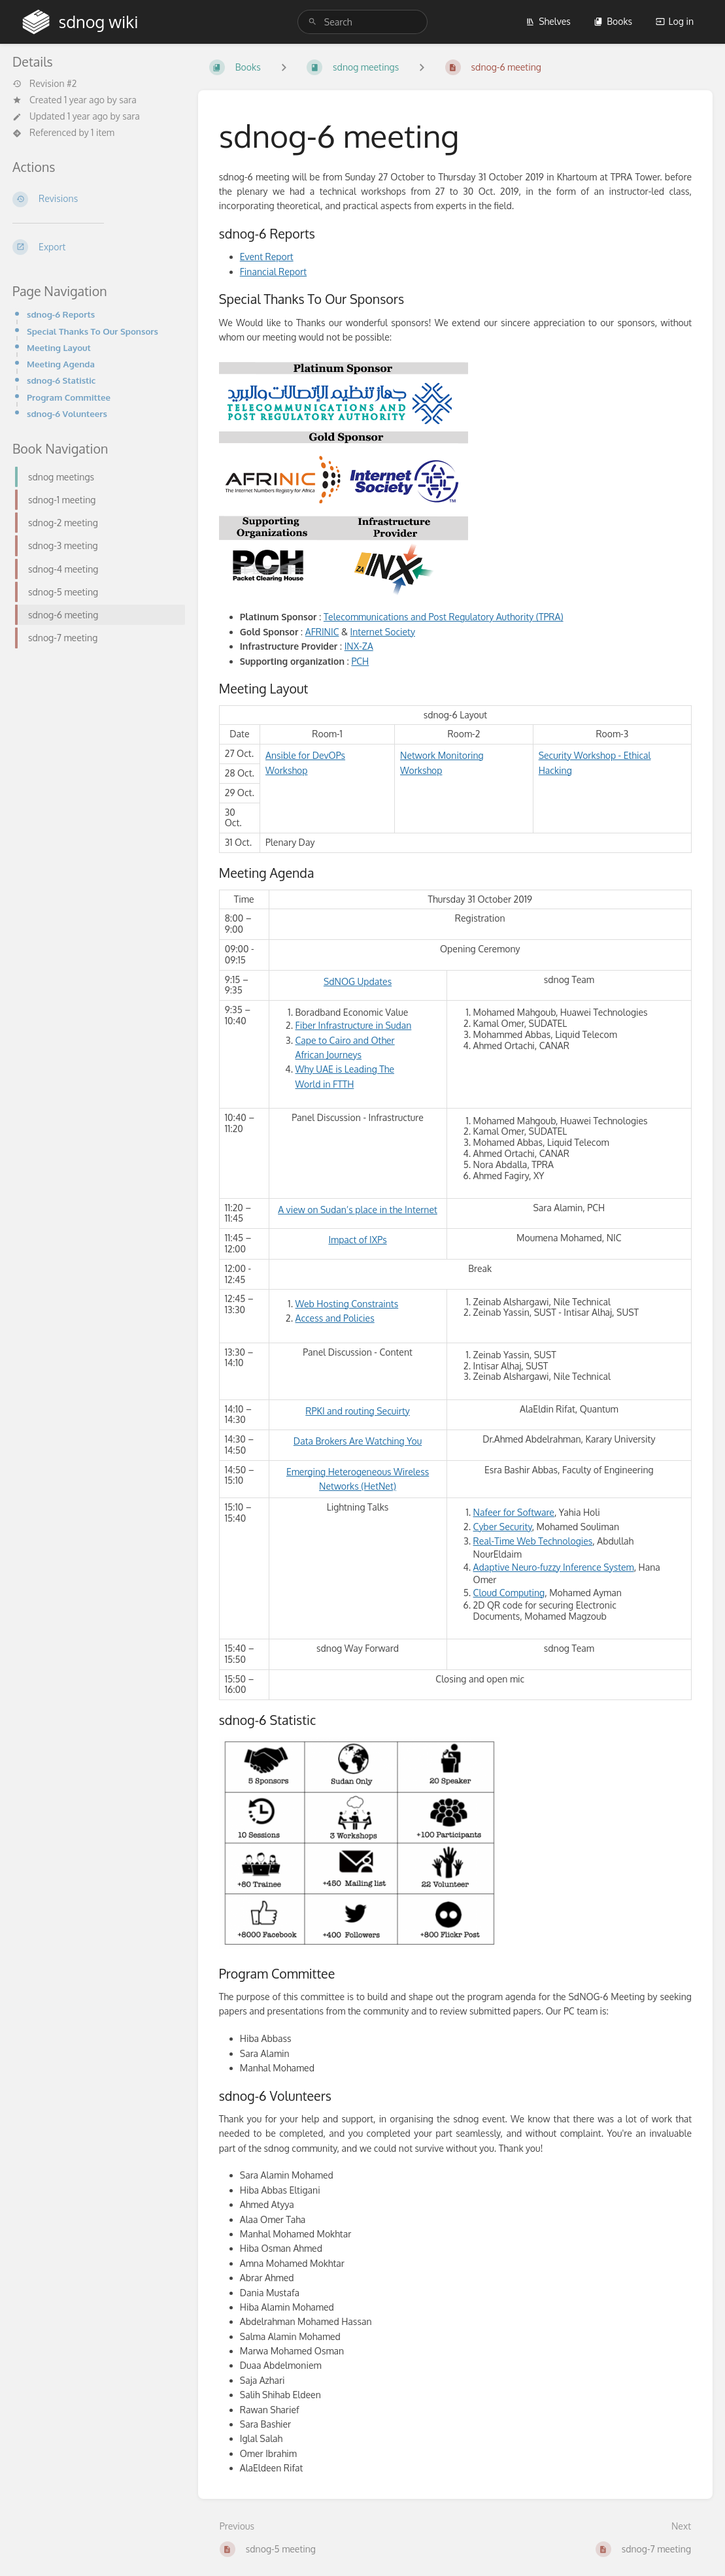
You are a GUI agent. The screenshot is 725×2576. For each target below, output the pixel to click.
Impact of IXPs (357, 1239)
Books (613, 21)
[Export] (95, 247)
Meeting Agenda (61, 363)
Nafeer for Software (513, 1512)
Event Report (267, 256)
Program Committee (68, 397)
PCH (360, 661)
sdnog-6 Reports (61, 314)
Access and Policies (335, 1318)
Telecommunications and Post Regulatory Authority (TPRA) (444, 616)
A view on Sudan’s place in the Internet (357, 1209)
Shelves (548, 21)
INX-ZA (359, 646)
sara (128, 99)
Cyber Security (502, 1526)
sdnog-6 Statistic (61, 380)
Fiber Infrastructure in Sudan (353, 1025)
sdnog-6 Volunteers (67, 413)
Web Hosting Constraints (347, 1303)
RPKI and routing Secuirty (357, 1410)
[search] (362, 22)
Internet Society (382, 631)
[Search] (312, 21)
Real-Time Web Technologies (533, 1541)
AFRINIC (322, 631)
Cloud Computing (509, 1592)
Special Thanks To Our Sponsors (92, 331)
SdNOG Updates (358, 981)
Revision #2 (44, 83)
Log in (675, 21)
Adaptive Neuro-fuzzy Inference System (553, 1567)
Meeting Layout (59, 347)
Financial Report (273, 271)
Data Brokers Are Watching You (358, 1441)
